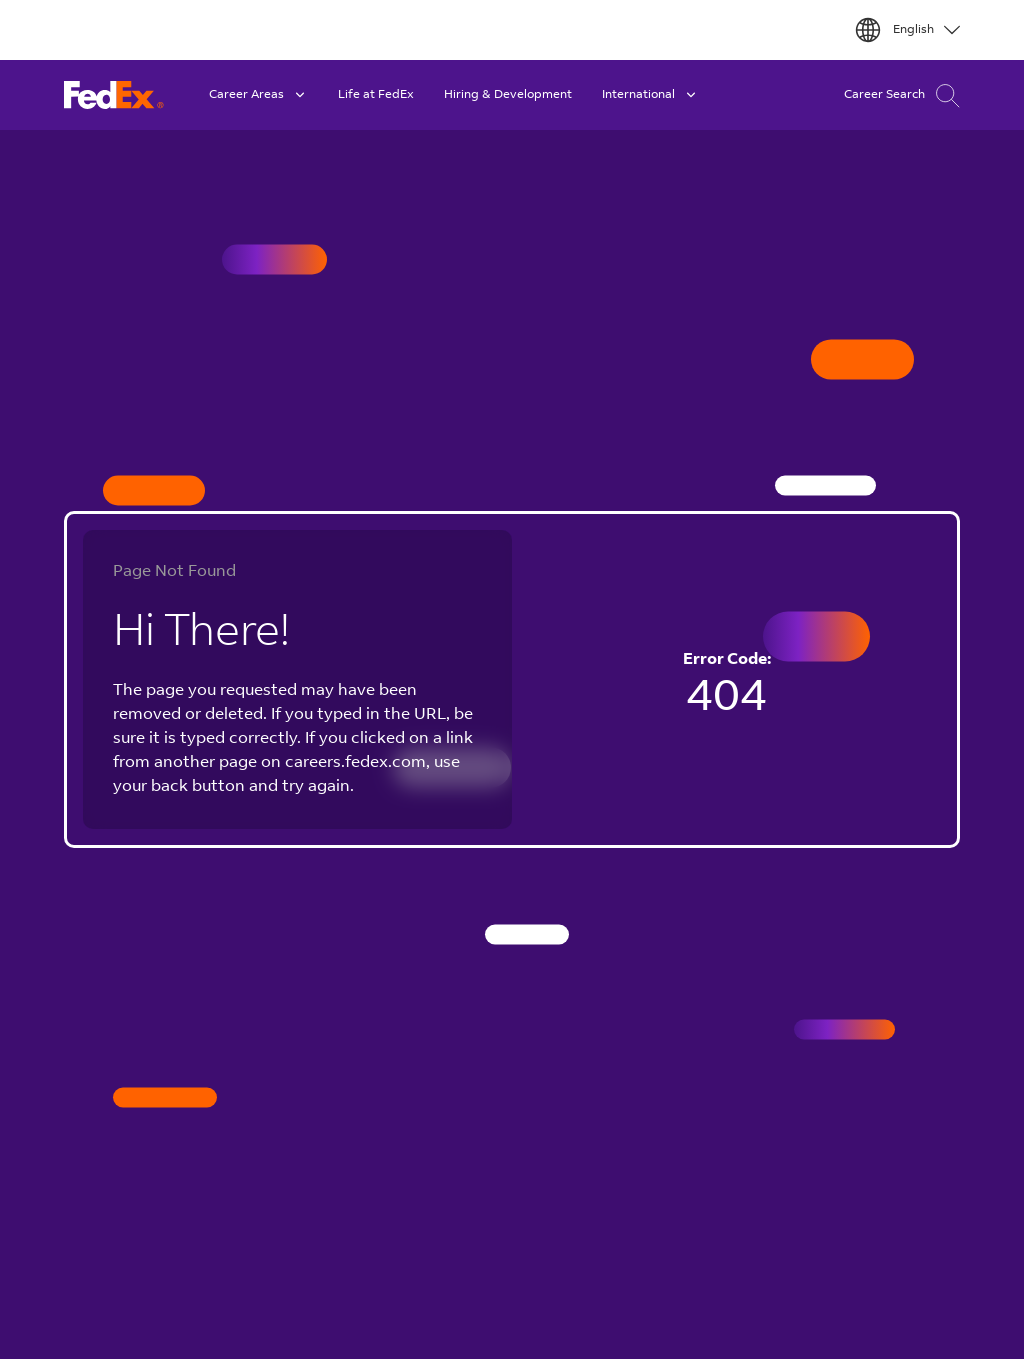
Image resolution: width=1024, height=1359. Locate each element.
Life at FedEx (376, 95)
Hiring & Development (508, 95)
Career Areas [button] (258, 95)
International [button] (650, 95)
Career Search (902, 95)
